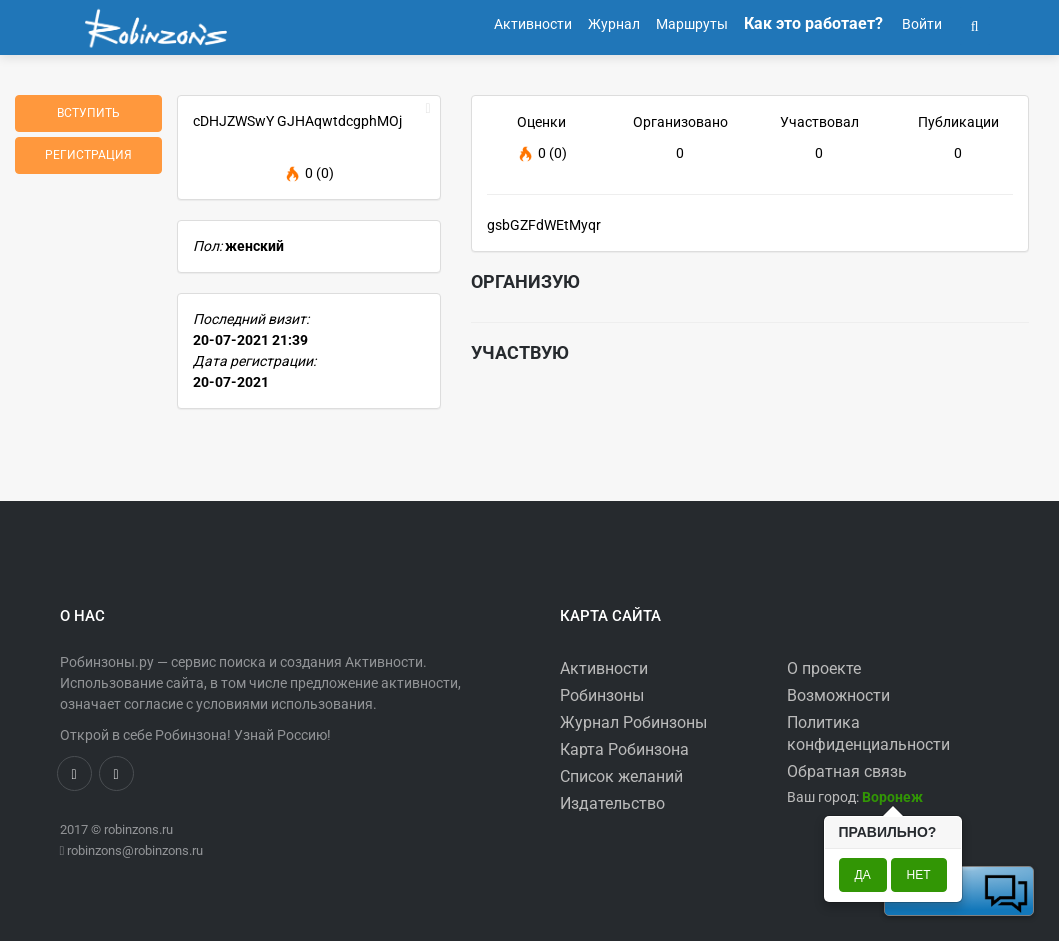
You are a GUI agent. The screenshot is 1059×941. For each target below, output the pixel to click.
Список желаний (621, 776)
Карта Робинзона (624, 749)
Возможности (838, 695)
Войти (920, 24)
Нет (919, 875)
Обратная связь (847, 771)
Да (863, 875)
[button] (975, 24)
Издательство (612, 803)
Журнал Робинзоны (633, 722)
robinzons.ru (138, 829)
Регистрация (88, 155)
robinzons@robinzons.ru (135, 850)
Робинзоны (602, 695)
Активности (604, 668)
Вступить (88, 113)
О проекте (824, 668)
